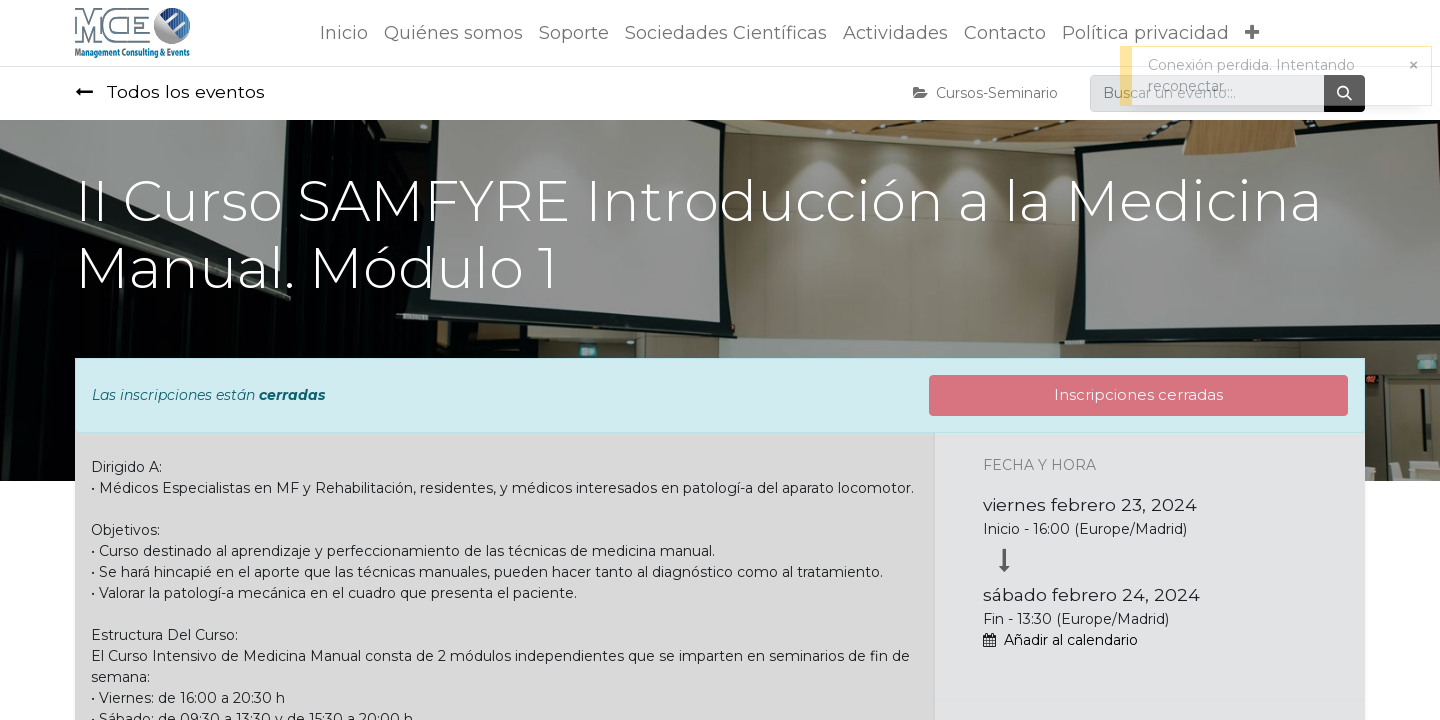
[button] (1252, 33)
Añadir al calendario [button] (1071, 640)
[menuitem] (344, 33)
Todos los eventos (170, 91)
